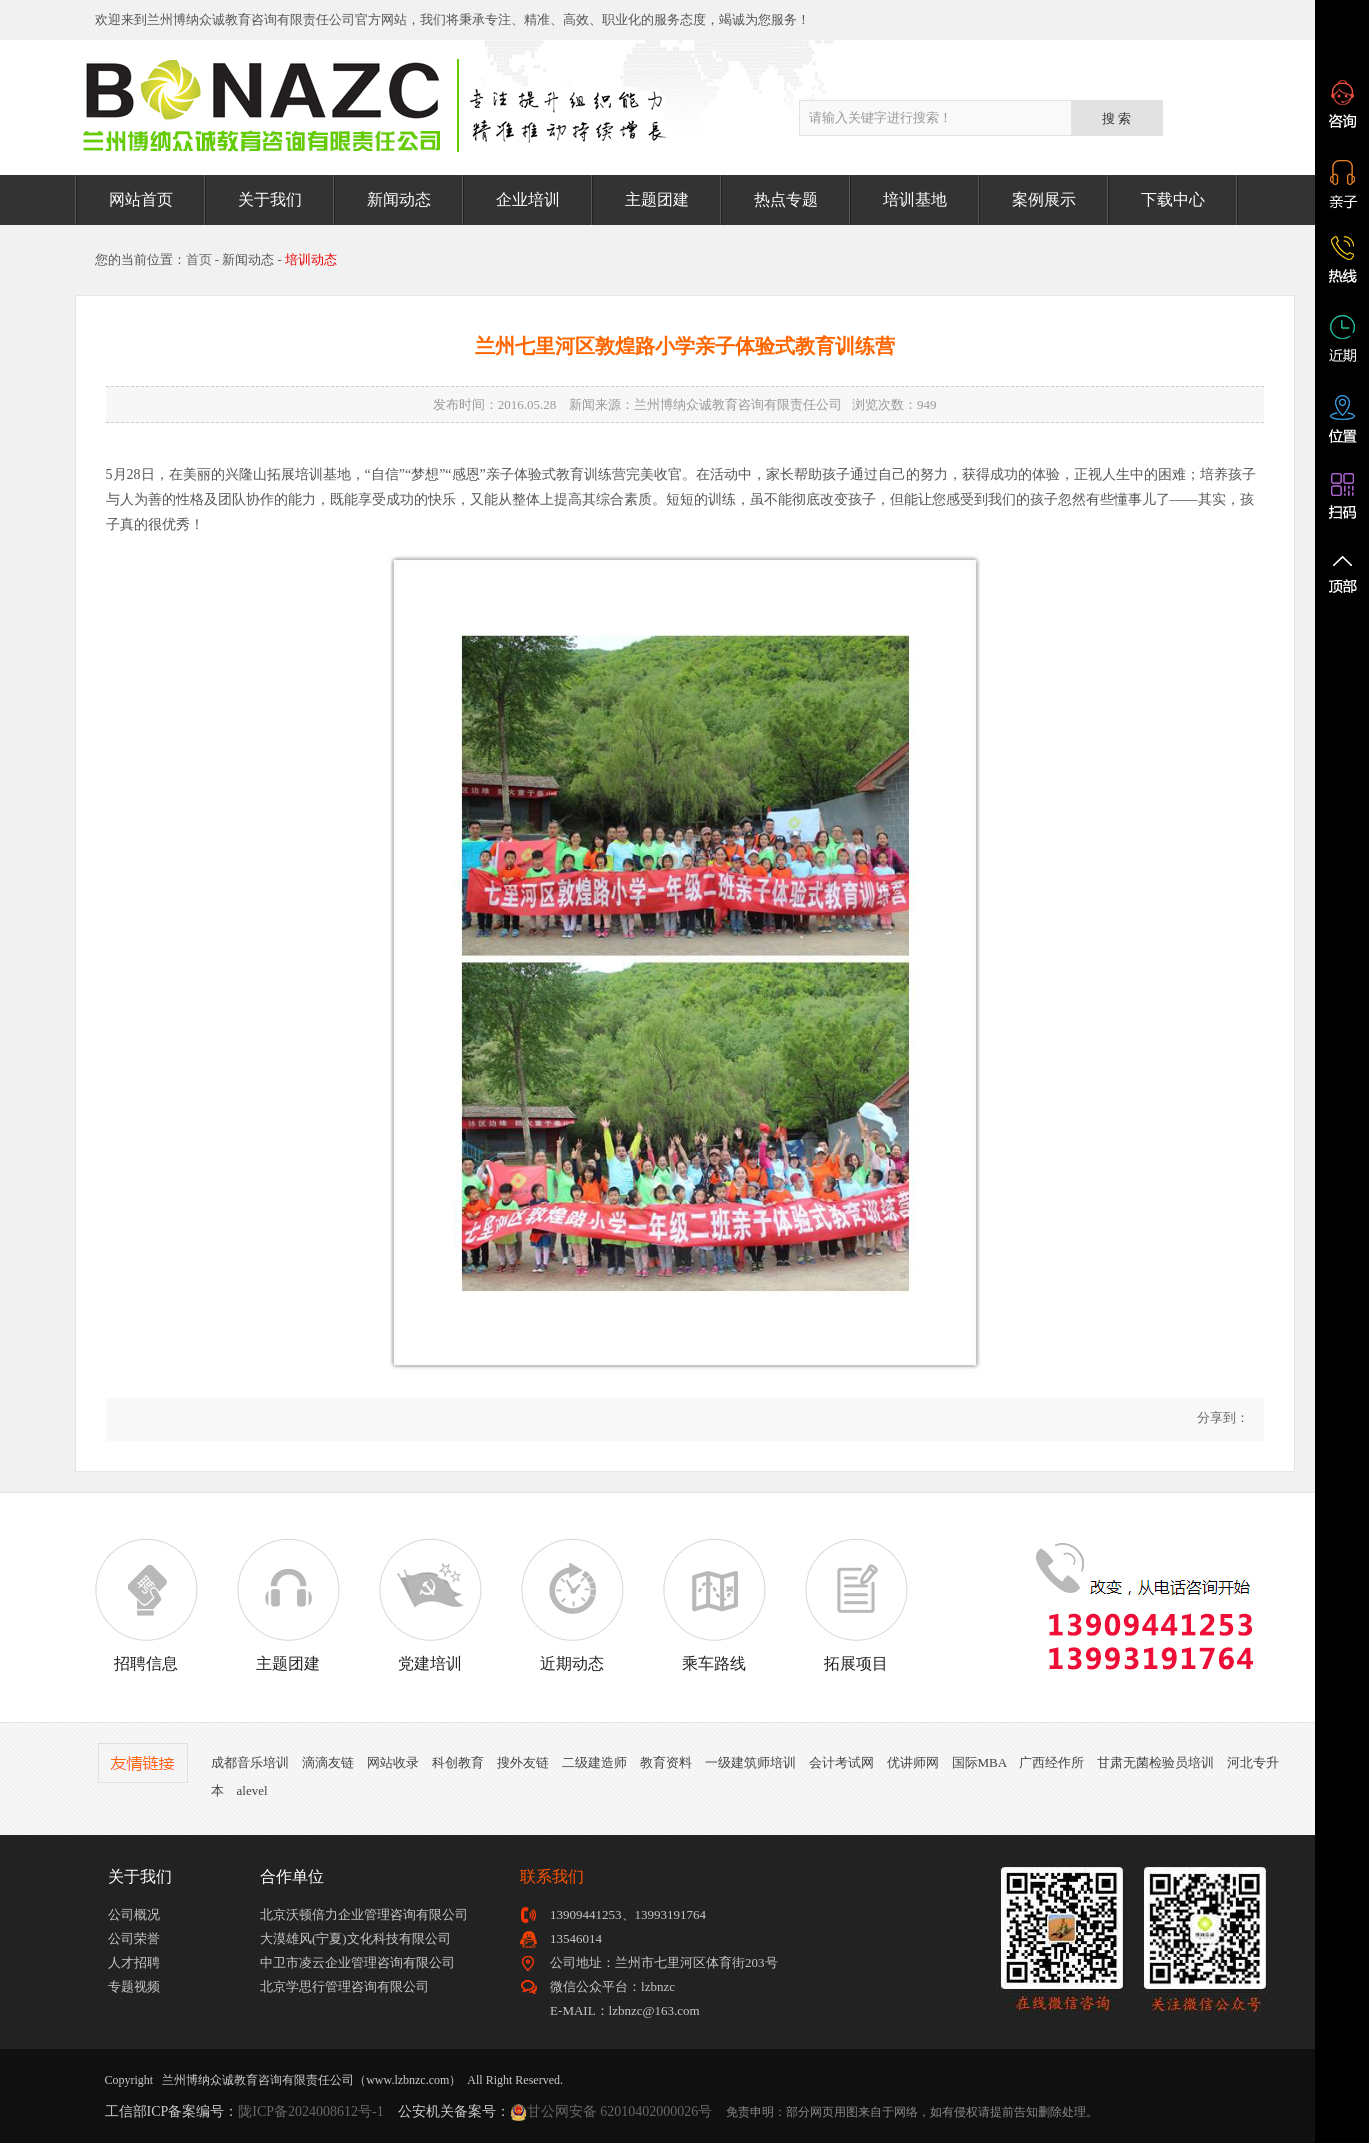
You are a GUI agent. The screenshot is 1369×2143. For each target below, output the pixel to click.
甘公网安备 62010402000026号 (620, 2111)
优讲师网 (913, 1762)
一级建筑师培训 (750, 1762)
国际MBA (979, 1762)
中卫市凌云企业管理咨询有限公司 (357, 1962)
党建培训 (430, 1605)
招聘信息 (146, 1605)
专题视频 (134, 1986)
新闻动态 (399, 199)
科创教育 (458, 1762)
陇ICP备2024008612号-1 (310, 2111)
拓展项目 (856, 1605)
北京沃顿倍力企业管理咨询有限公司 (364, 1914)
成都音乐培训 (250, 1762)
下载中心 (1173, 199)
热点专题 (786, 199)
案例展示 (1044, 199)
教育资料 (666, 1762)
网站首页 (141, 199)
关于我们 (270, 199)
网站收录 (393, 1762)
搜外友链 (523, 1762)
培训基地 (915, 199)
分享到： (1220, 1417)
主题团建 (657, 199)
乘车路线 (714, 1605)
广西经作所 (1051, 1762)
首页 (199, 259)
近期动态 (572, 1605)
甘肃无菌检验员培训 (1155, 1762)
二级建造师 (594, 1762)
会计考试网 (841, 1762)
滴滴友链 (328, 1762)
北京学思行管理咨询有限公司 (344, 1986)
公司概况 (134, 1914)
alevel (252, 1790)
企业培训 (528, 199)
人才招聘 (134, 1962)
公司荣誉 (134, 1938)
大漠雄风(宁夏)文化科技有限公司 (355, 1938)
